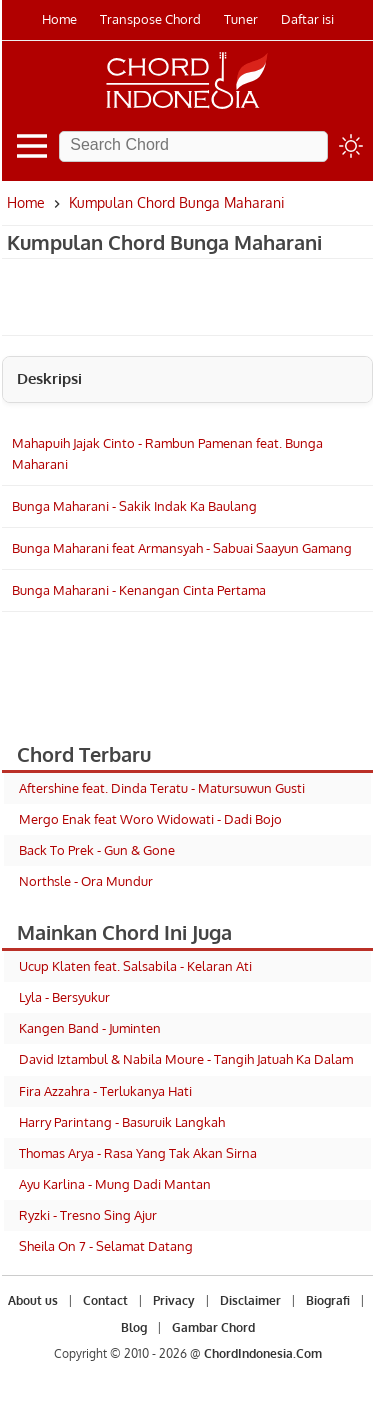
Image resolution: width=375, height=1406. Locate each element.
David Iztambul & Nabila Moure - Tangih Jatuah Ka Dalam (186, 1059)
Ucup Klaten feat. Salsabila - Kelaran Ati (135, 966)
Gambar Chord (213, 1327)
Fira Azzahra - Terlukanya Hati (105, 1091)
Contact (105, 1300)
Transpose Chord (150, 19)
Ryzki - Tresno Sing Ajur (88, 1215)
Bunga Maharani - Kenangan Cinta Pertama (139, 590)
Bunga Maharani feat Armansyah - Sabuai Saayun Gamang (182, 548)
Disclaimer (250, 1300)
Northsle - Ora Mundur (86, 881)
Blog (134, 1327)
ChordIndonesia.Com (263, 1353)
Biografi (328, 1300)
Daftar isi (307, 19)
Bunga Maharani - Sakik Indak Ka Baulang (134, 506)
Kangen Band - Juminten (90, 1028)
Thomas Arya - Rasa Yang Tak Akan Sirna (138, 1153)
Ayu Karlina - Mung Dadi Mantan (115, 1184)
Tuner (241, 19)
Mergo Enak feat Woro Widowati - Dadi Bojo (150, 819)
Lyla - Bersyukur (64, 997)
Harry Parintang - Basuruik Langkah (122, 1122)
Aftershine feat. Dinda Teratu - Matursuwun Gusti (162, 788)
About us (33, 1300)
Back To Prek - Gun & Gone (97, 850)
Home (59, 19)
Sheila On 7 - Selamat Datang (106, 1246)
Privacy (174, 1300)
